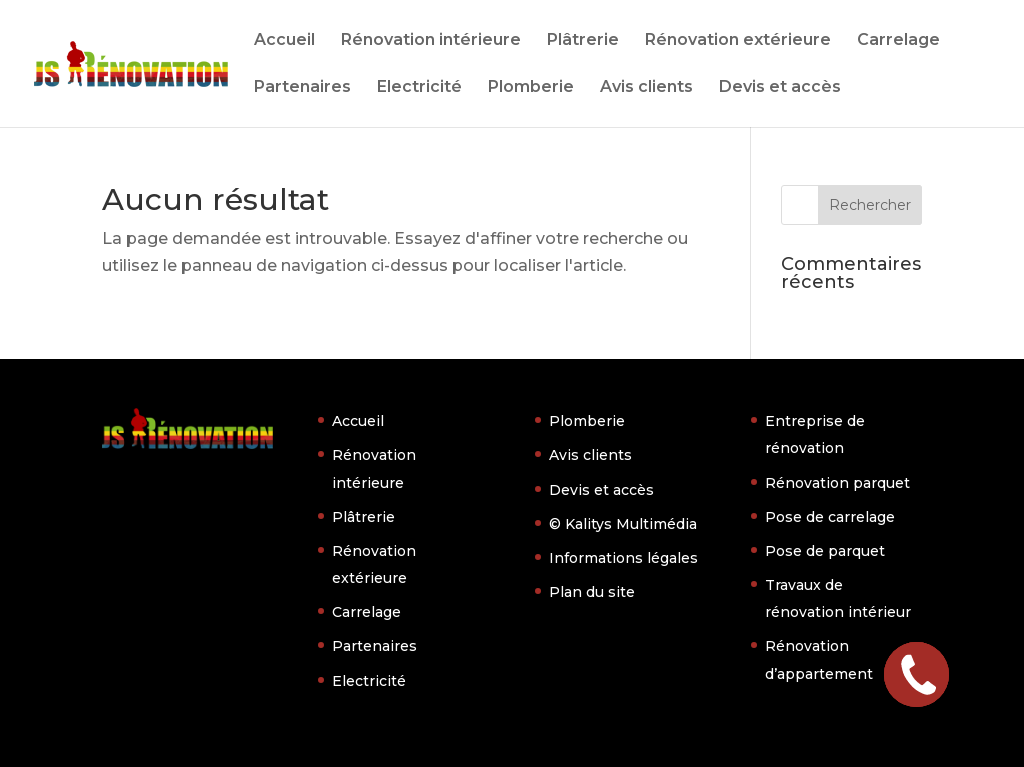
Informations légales (623, 558)
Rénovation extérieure (738, 41)
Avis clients (646, 88)
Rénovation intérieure (431, 41)
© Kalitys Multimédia (623, 524)
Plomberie (531, 88)
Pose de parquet (825, 551)
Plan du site (592, 592)
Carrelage (898, 41)
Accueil (284, 41)
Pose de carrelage (830, 517)
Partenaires (302, 88)
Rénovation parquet (837, 483)
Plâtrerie (583, 41)
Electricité (419, 88)
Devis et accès (780, 88)
